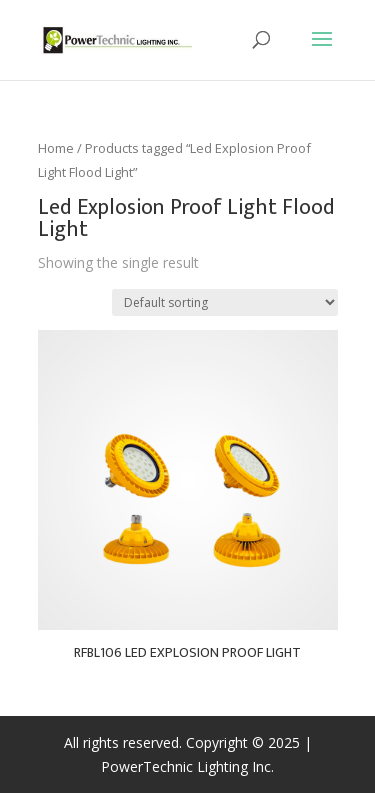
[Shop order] (225, 302)
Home (56, 148)
